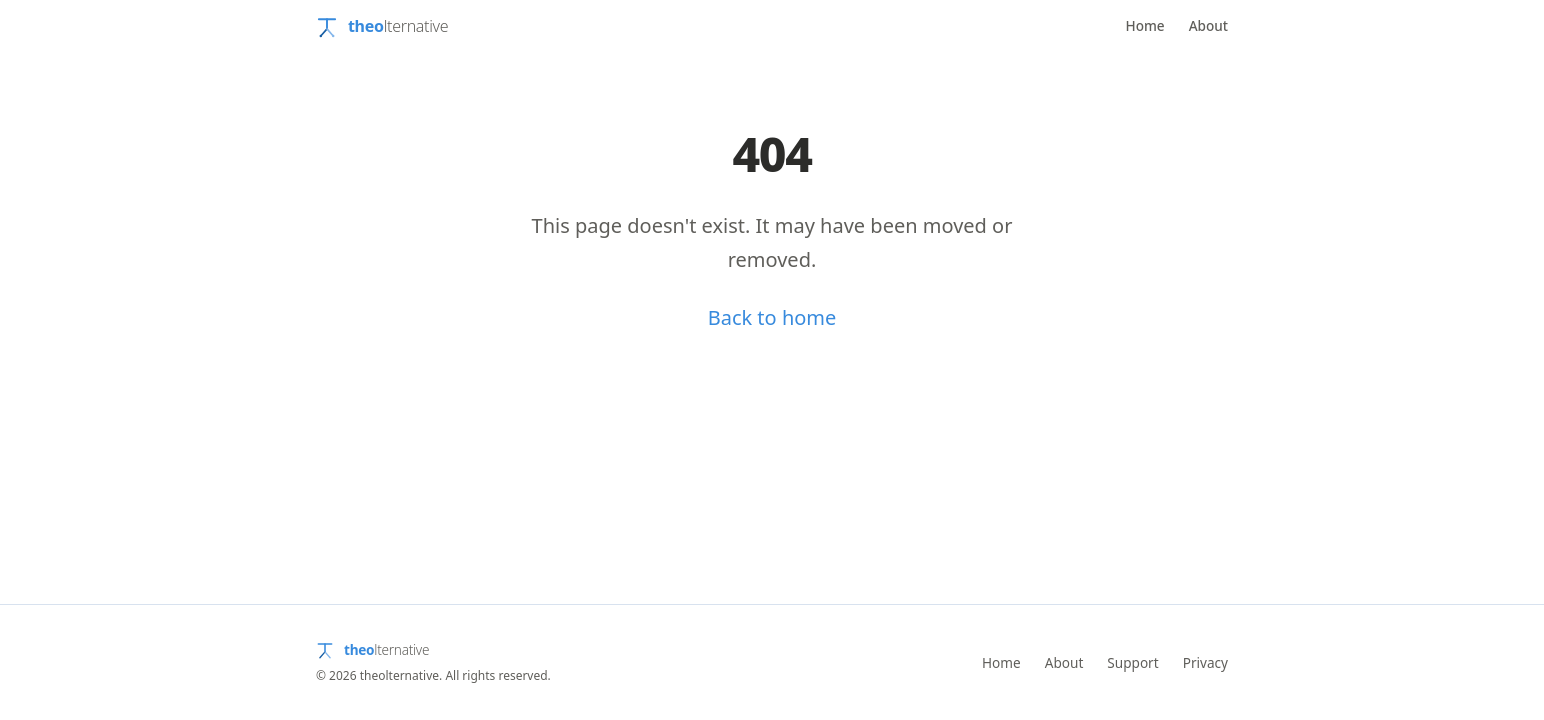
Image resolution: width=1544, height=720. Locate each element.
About (1208, 25)
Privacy (1205, 662)
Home (1144, 25)
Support (1132, 662)
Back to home (772, 317)
